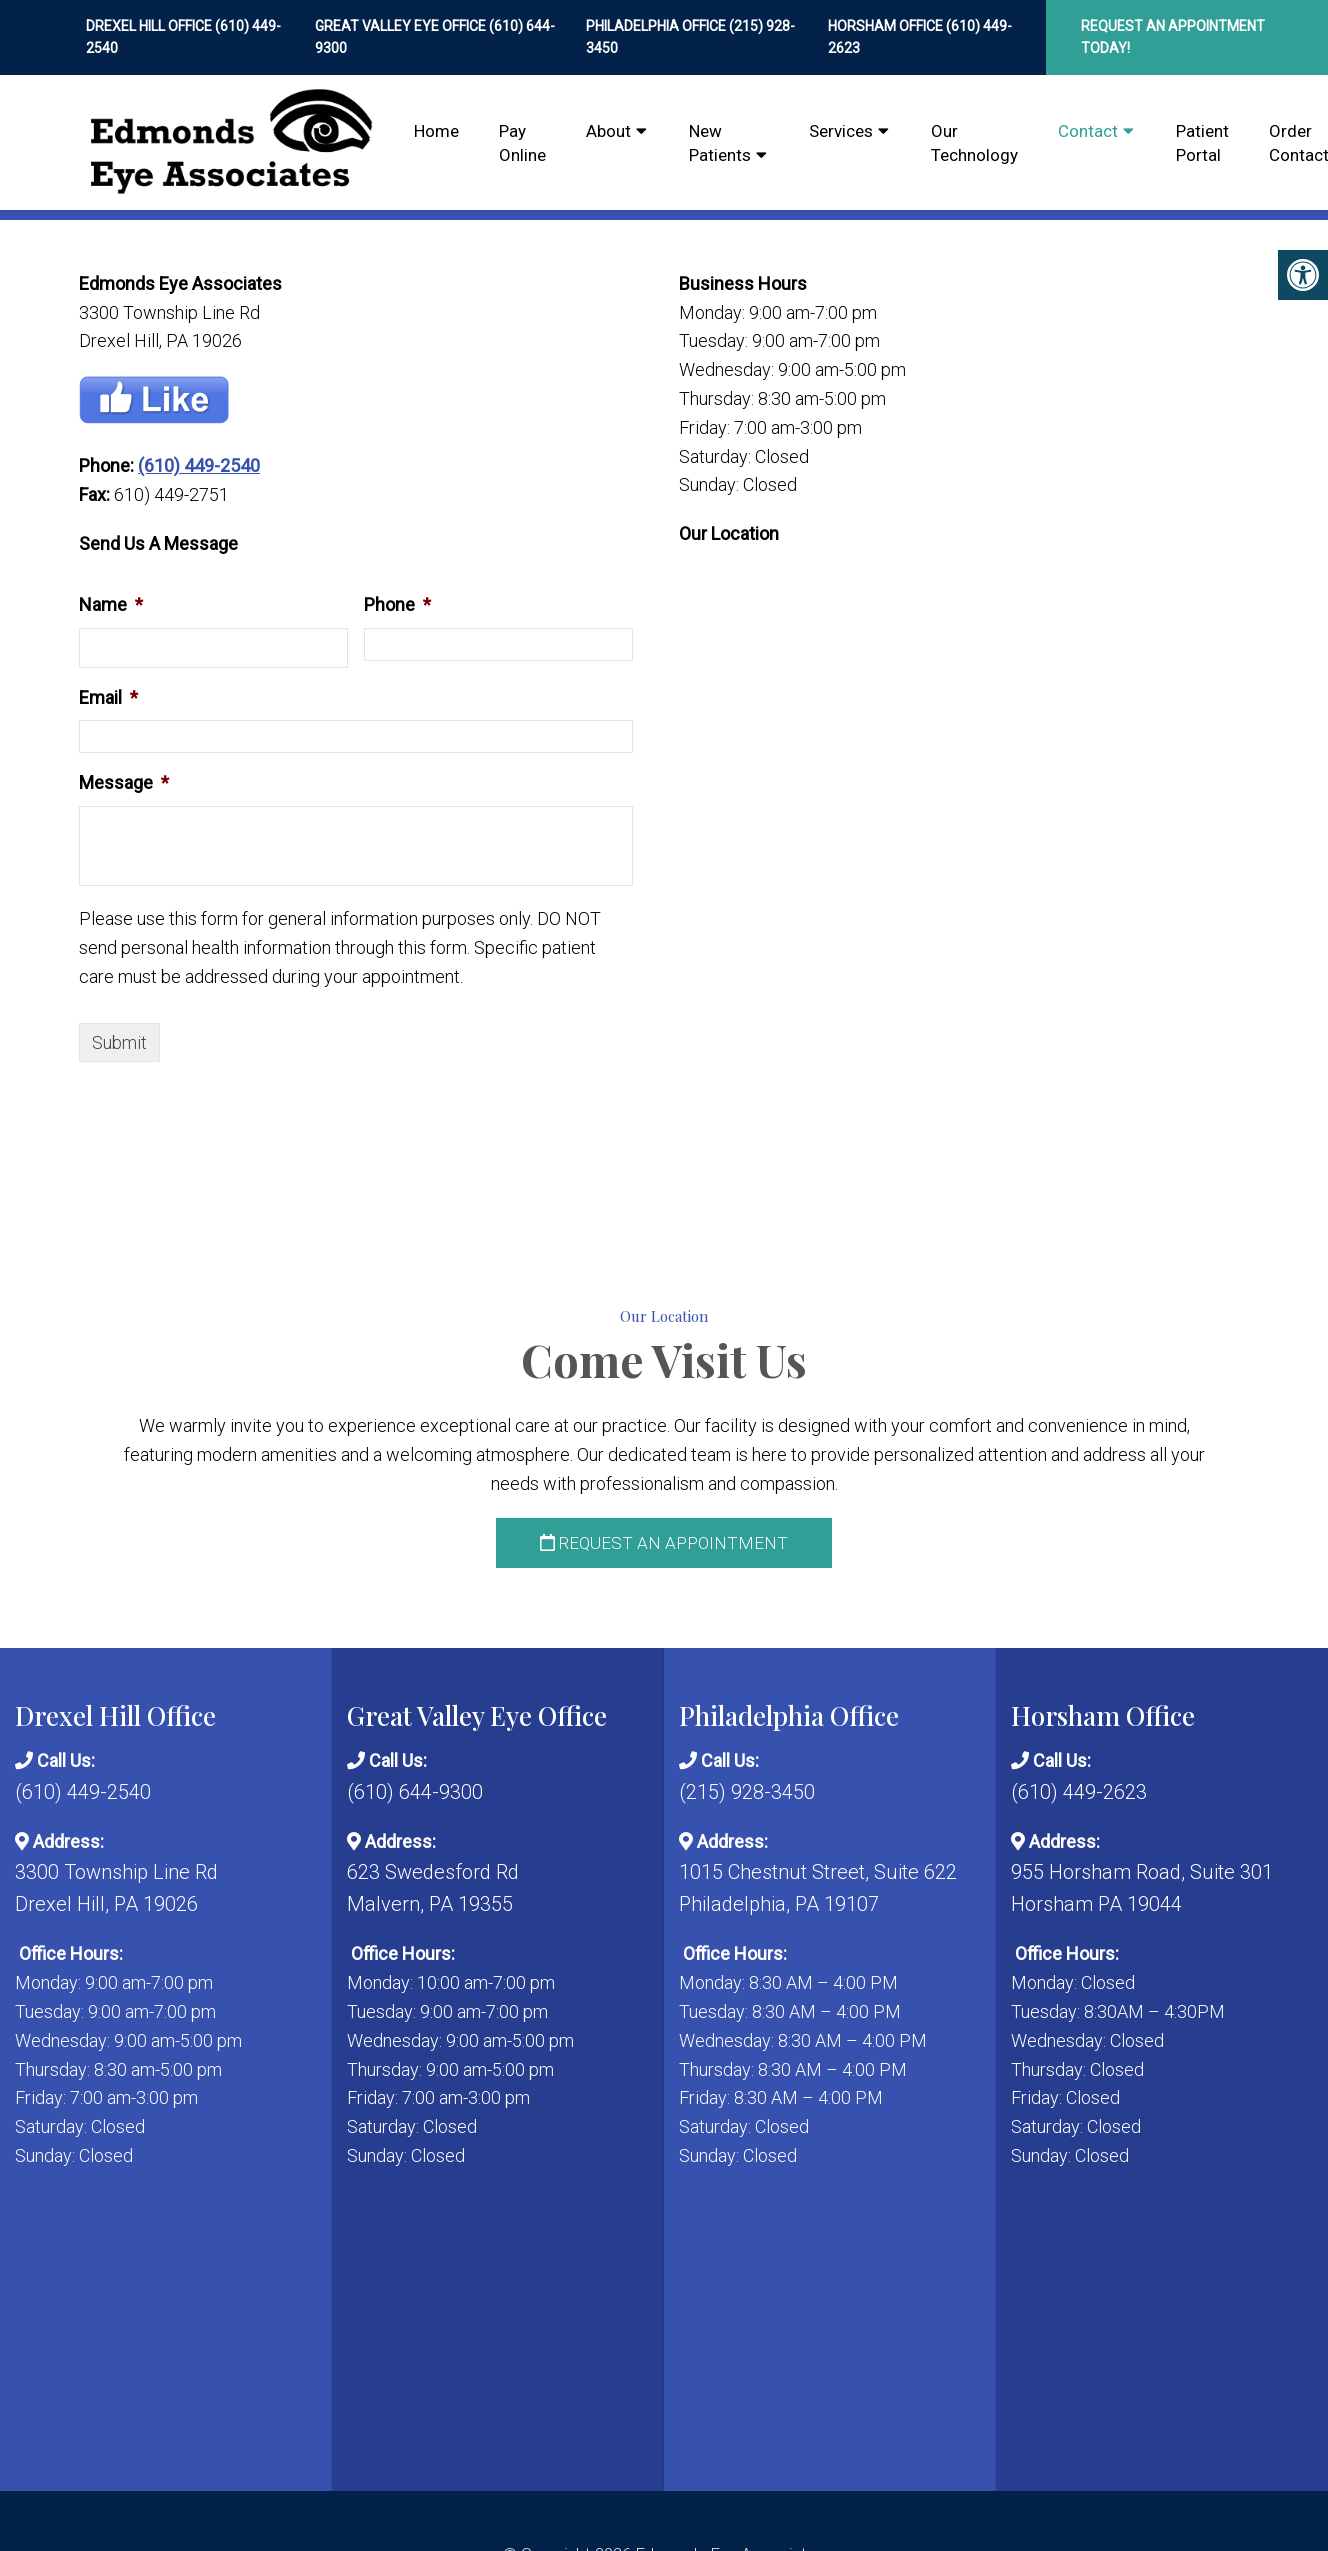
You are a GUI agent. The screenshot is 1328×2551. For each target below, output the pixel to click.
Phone (397, 604)
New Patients (720, 143)
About (608, 131)
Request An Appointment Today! (1173, 37)
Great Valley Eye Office (402, 26)
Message (124, 782)
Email (108, 697)
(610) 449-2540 (199, 465)
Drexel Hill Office (150, 26)
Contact (1088, 131)
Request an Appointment (664, 1543)
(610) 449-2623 (1079, 1792)
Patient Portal (1202, 143)
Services (841, 131)
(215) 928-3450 (747, 1792)
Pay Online (522, 143)
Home (436, 131)
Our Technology (974, 143)
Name (111, 604)
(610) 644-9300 (415, 1792)
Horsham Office (887, 26)
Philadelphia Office (657, 26)
